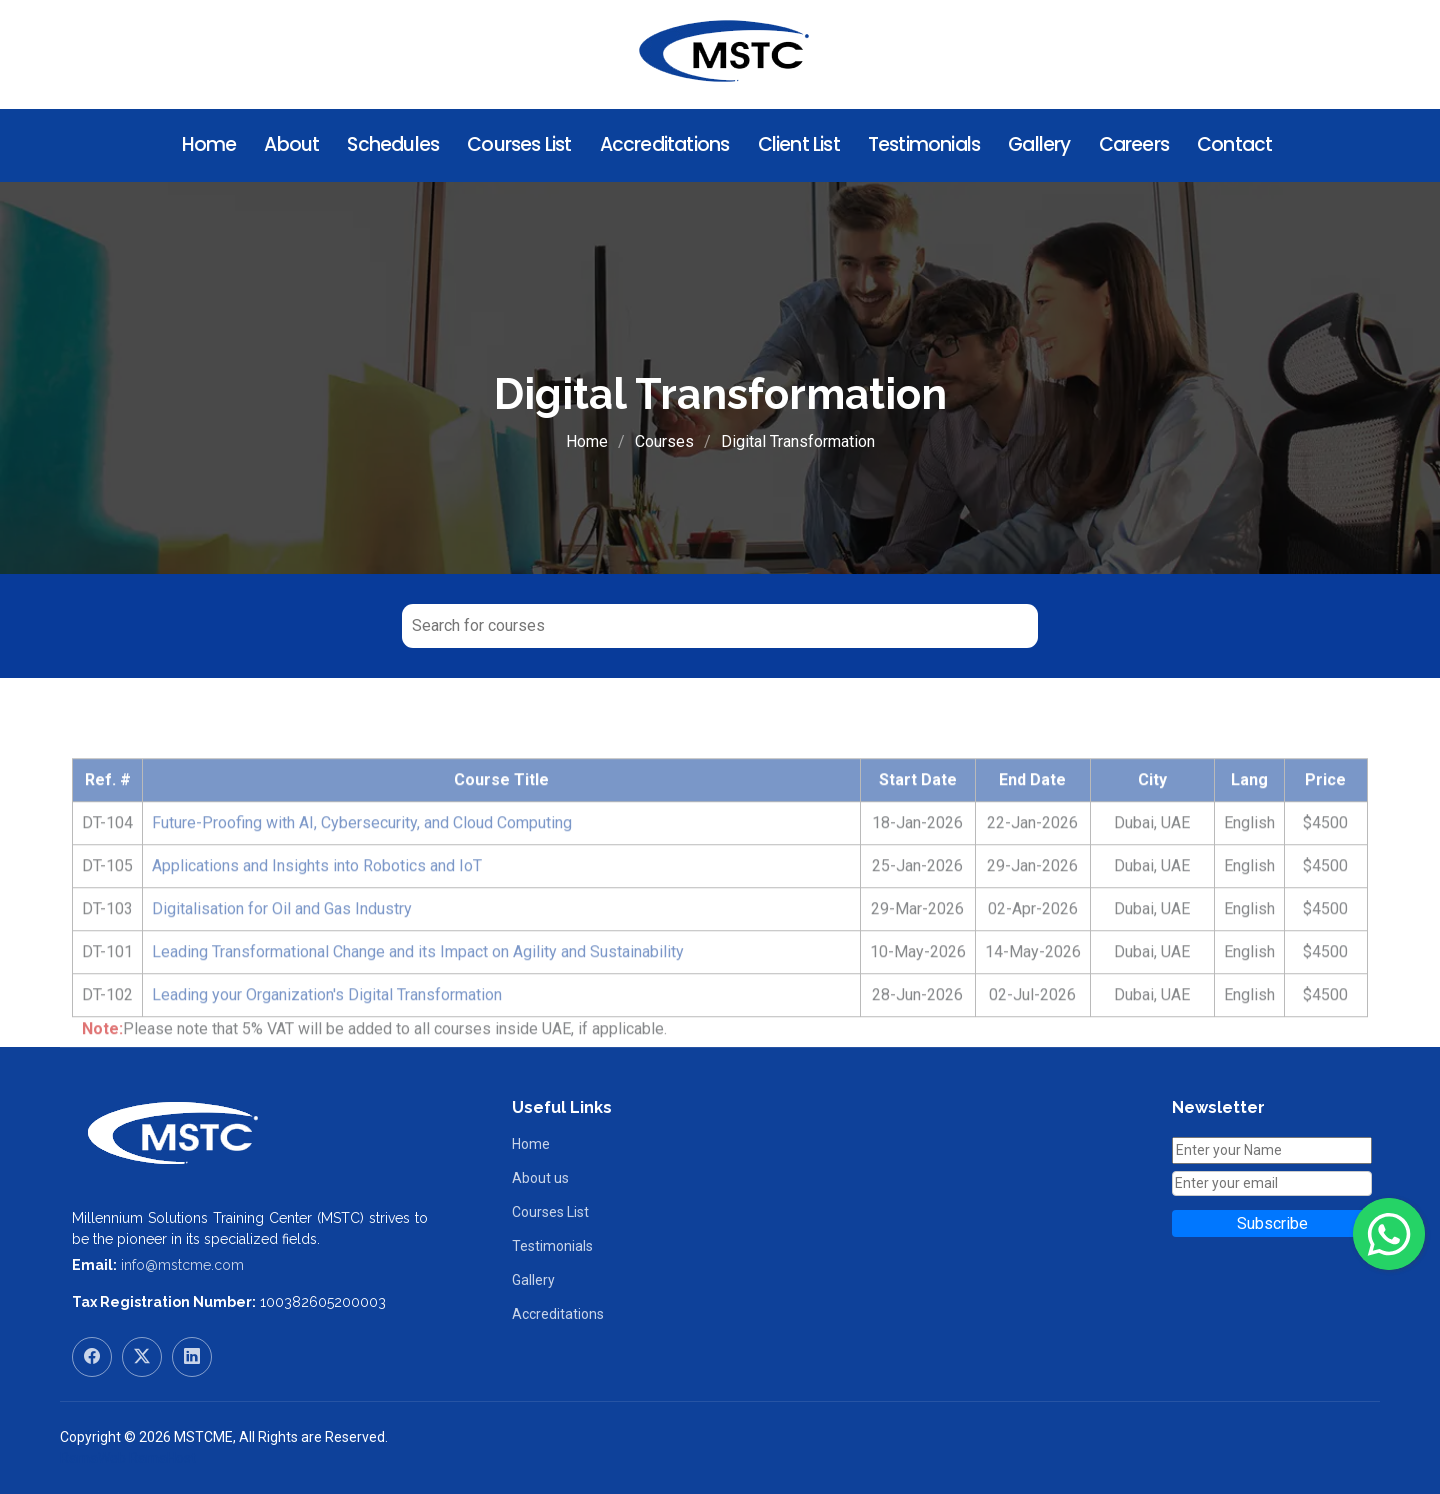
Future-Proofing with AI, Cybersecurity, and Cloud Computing (362, 861)
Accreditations (665, 144)
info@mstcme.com (182, 1265)
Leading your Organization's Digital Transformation (327, 1033)
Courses (664, 441)
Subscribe (1272, 1223)
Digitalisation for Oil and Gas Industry (282, 947)
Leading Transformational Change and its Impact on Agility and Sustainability (418, 990)
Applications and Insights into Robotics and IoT (317, 904)
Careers (1134, 144)
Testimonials (924, 144)
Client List (799, 144)
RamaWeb (93, 1458)
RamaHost (162, 1458)
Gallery (1039, 144)
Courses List (519, 144)
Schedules (393, 144)
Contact (1234, 144)
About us (540, 1178)
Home (209, 144)
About (291, 144)
